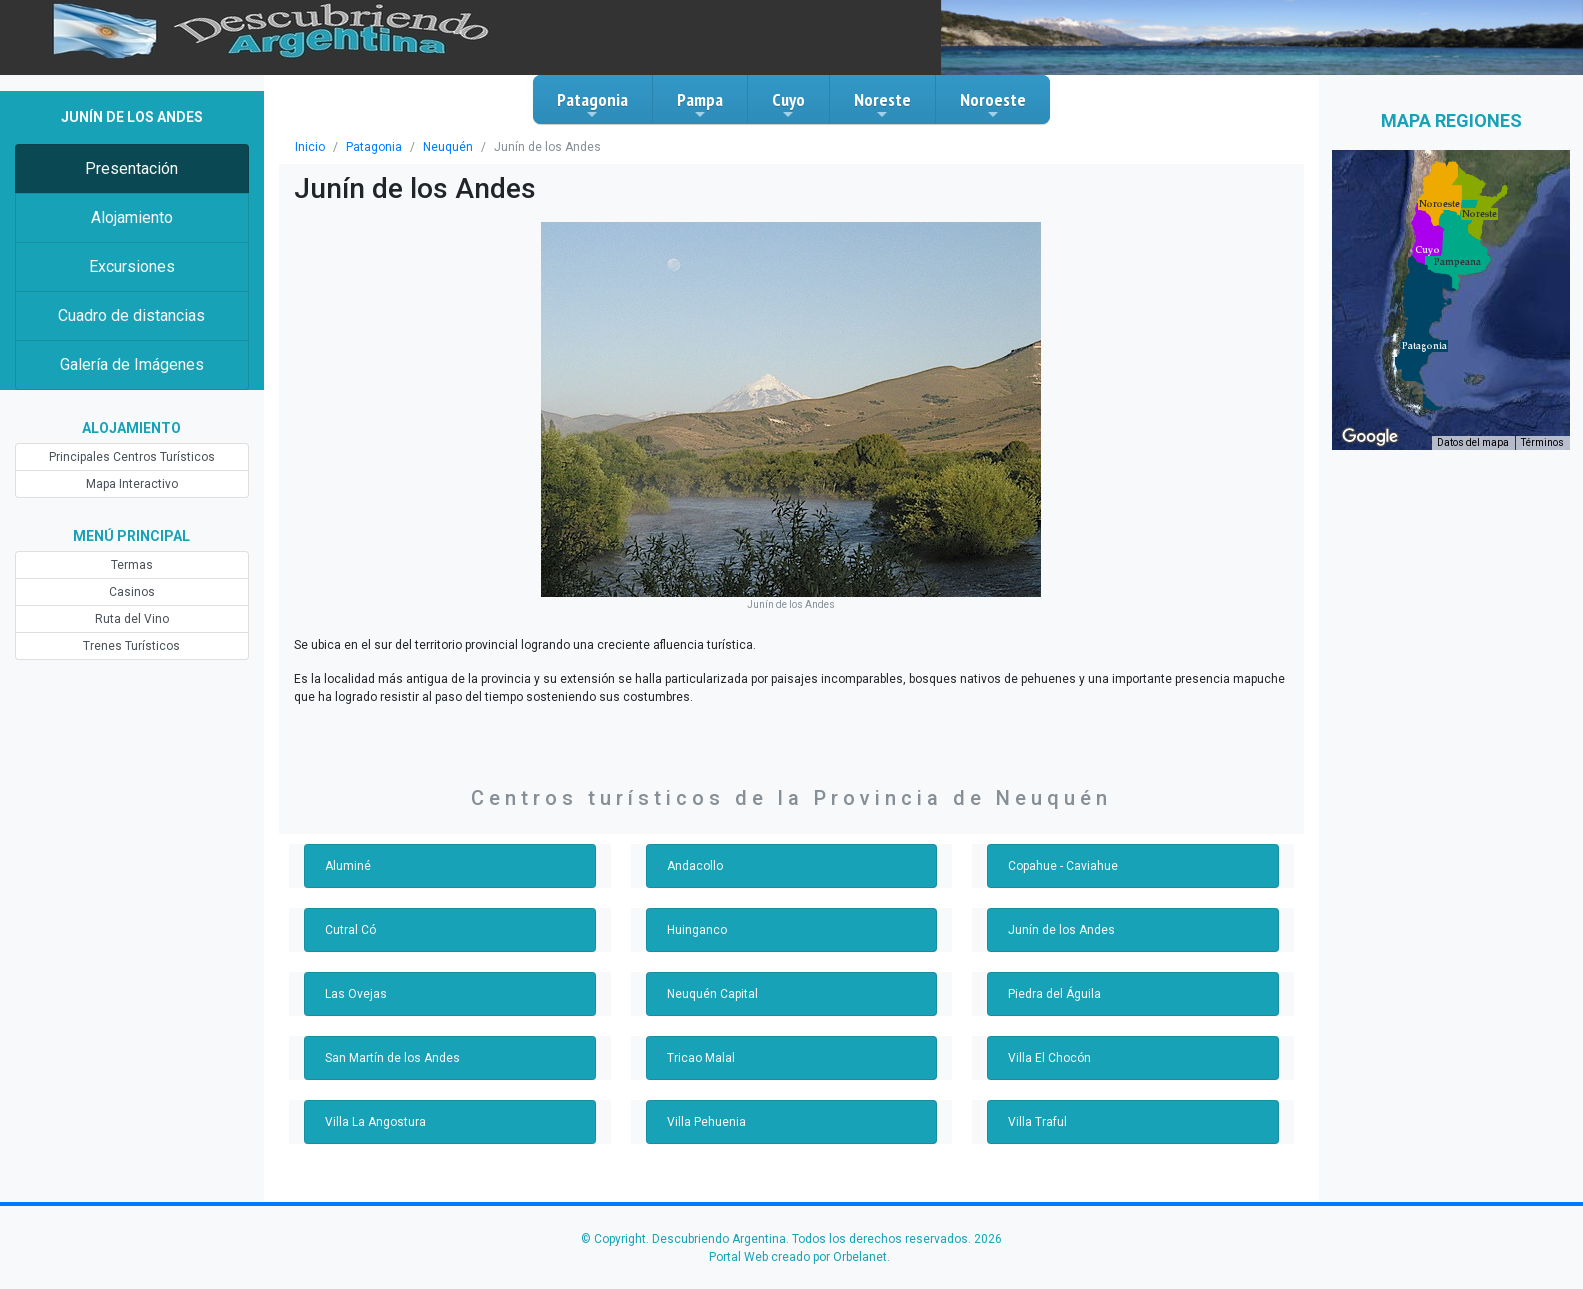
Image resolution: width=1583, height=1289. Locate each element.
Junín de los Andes (1061, 930)
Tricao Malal (701, 1058)
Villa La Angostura (375, 1122)
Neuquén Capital (712, 994)
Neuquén (448, 147)
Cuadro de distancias (131, 315)
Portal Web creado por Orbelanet (798, 1257)
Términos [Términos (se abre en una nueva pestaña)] (1542, 442)
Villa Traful (1037, 1122)
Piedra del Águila (1054, 994)
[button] (1424, 346)
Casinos (132, 592)
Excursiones (132, 266)
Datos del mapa (1473, 442)
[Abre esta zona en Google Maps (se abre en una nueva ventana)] (1370, 437)
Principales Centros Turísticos (132, 457)
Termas (132, 565)
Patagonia (592, 105)
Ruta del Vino (132, 619)
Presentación (131, 168)
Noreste (882, 105)
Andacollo (695, 866)
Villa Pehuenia (706, 1122)
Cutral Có (350, 930)
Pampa (700, 105)
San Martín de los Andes (392, 1058)
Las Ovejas (356, 994)
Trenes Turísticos (131, 646)
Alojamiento (132, 217)
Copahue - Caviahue (1063, 866)
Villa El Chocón (1049, 1058)
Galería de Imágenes (132, 364)
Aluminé (348, 866)
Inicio (310, 147)
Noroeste (993, 105)
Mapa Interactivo (132, 484)
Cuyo (788, 105)
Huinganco (697, 930)
